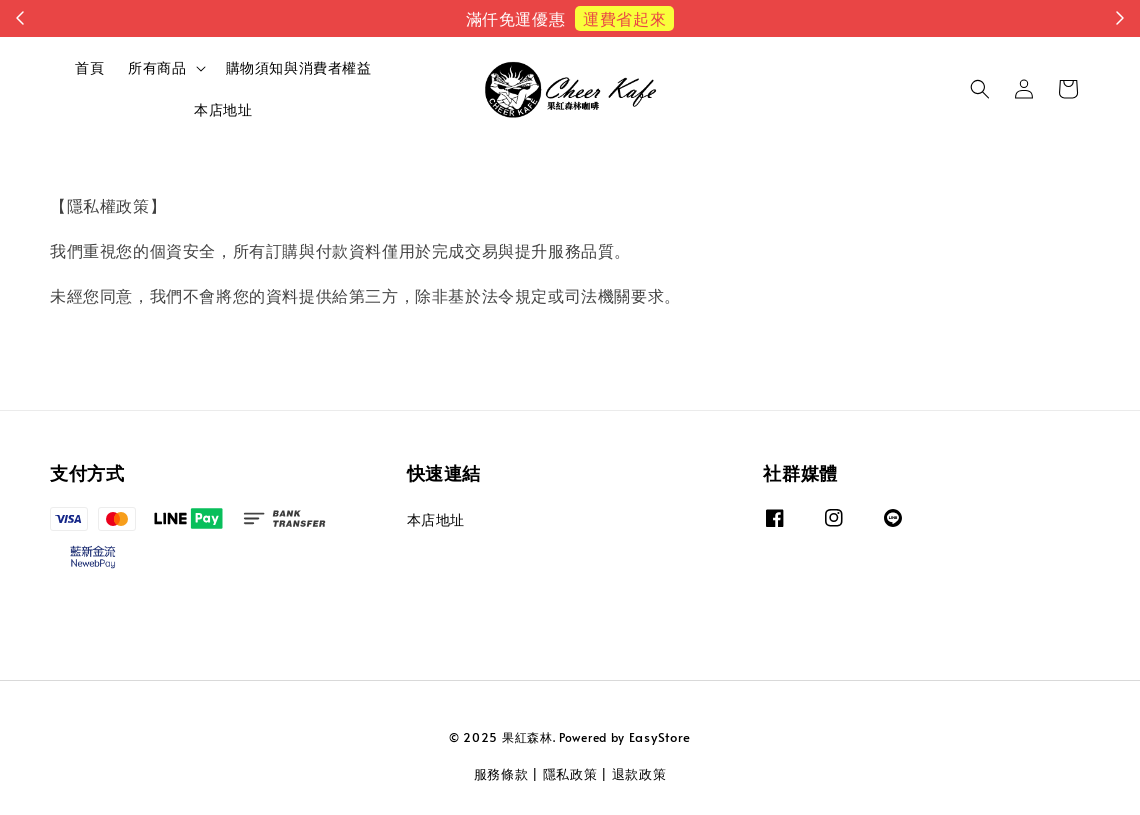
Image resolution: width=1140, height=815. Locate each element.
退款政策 (639, 774)
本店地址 (223, 109)
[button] (980, 89)
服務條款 (501, 774)
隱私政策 (570, 774)
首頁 (89, 67)
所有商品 (157, 68)
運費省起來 (624, 18)
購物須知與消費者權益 (299, 67)
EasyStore (660, 737)
